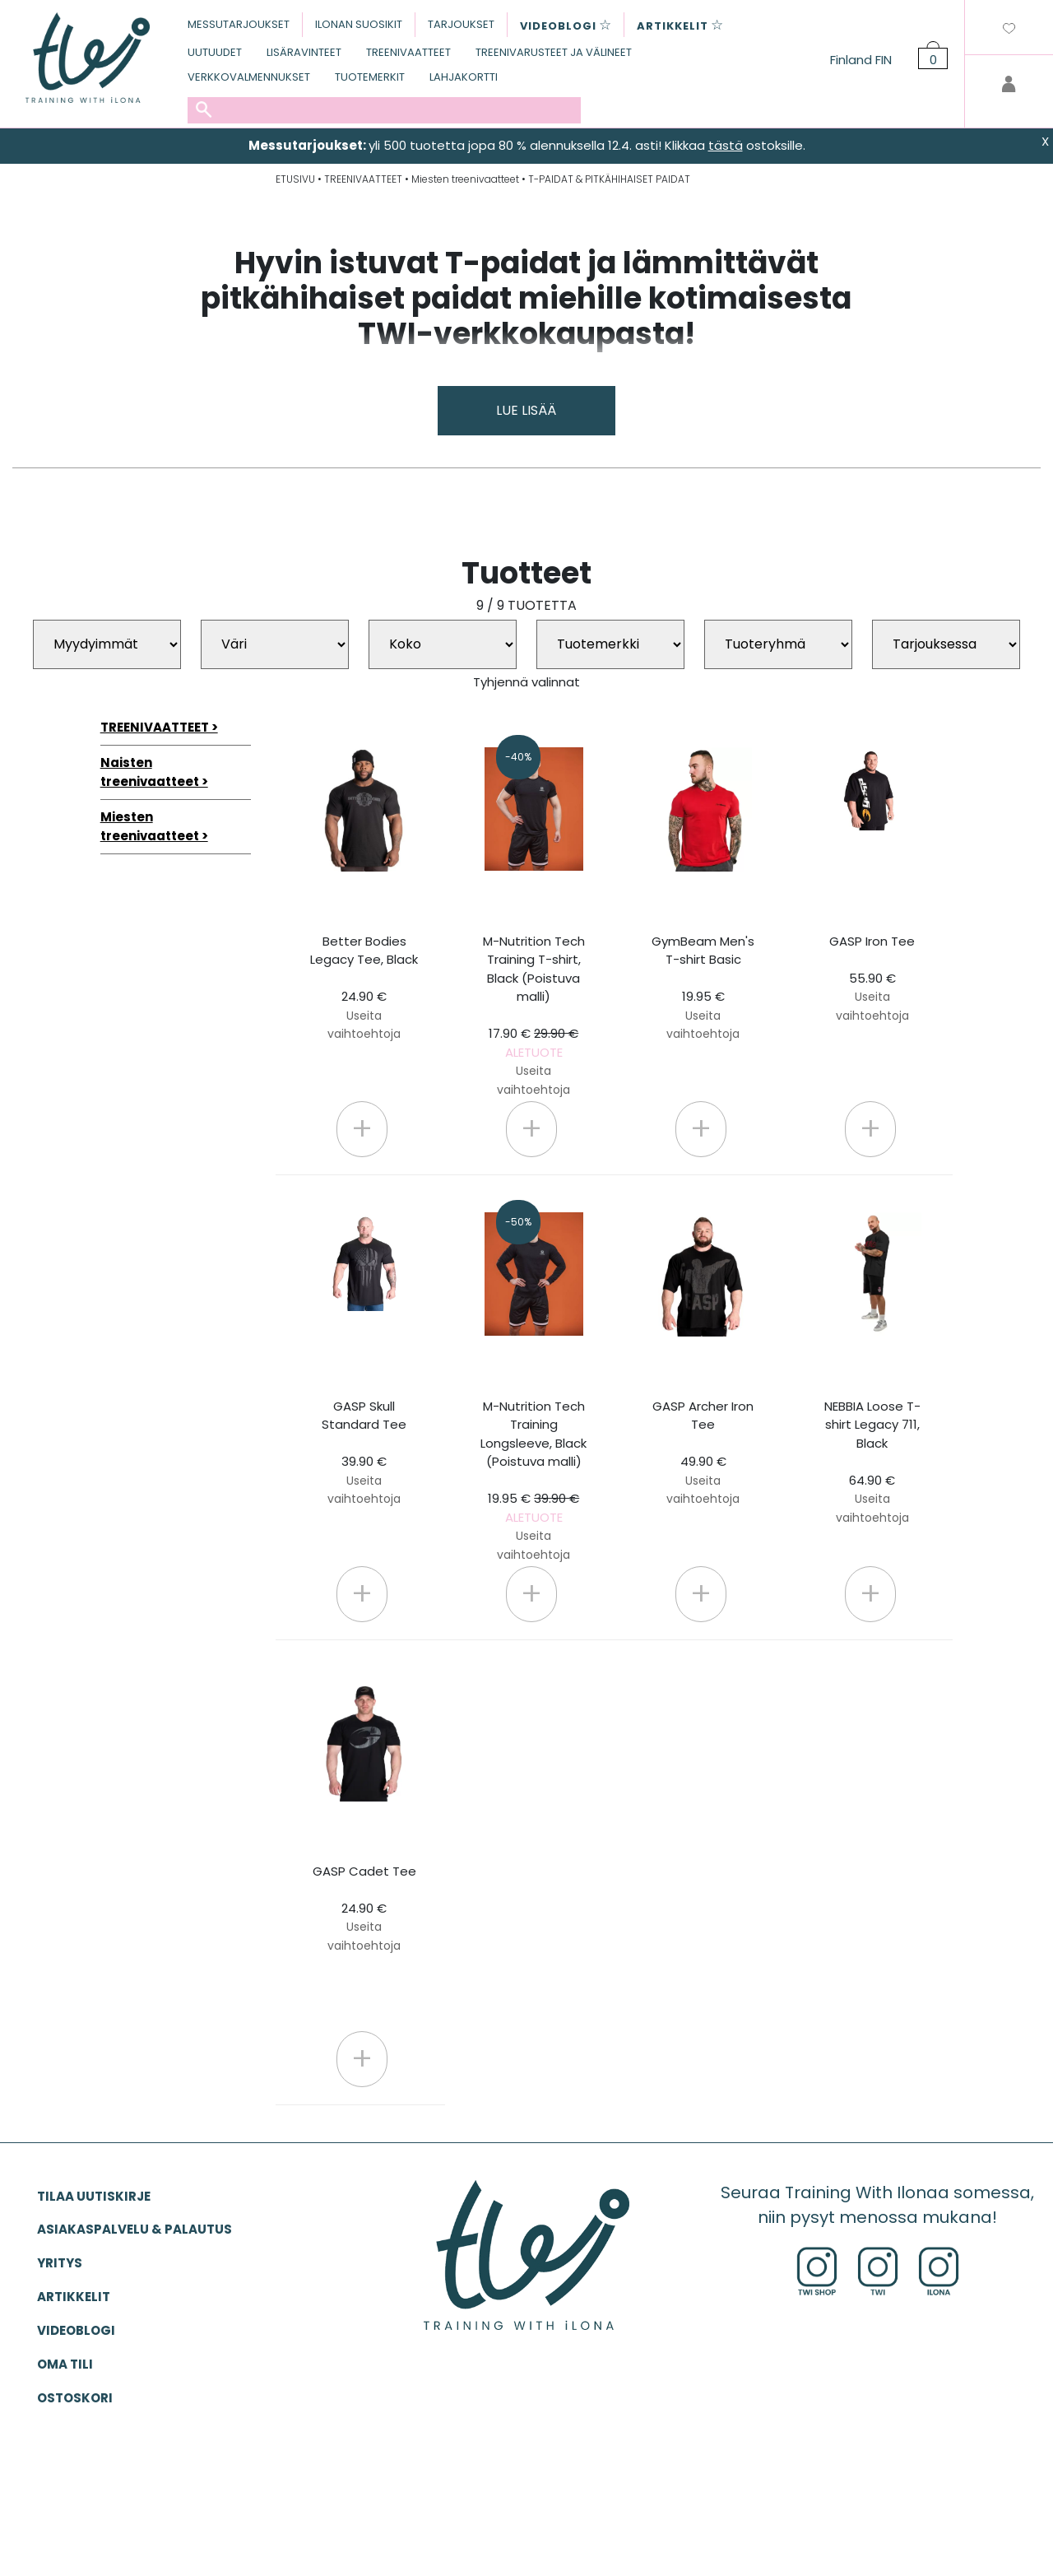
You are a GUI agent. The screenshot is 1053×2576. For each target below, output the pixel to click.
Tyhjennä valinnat (526, 681)
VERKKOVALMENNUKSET (249, 77)
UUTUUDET (215, 52)
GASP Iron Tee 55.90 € (872, 978)
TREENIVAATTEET (408, 52)
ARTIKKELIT (73, 2296)
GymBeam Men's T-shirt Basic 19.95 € (703, 987)
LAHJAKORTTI (463, 77)
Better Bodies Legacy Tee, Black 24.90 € (364, 987)
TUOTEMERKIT (370, 77)
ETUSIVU (295, 179)
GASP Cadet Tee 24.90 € (364, 1908)
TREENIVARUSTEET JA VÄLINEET (553, 52)
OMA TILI (65, 2364)
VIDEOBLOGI (76, 2330)
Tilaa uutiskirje (94, 2196)
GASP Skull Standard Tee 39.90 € (364, 1452)
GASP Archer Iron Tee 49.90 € (703, 1452)
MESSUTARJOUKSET (239, 24)
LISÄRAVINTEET (304, 52)
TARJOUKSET (461, 24)
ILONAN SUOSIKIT (358, 24)
